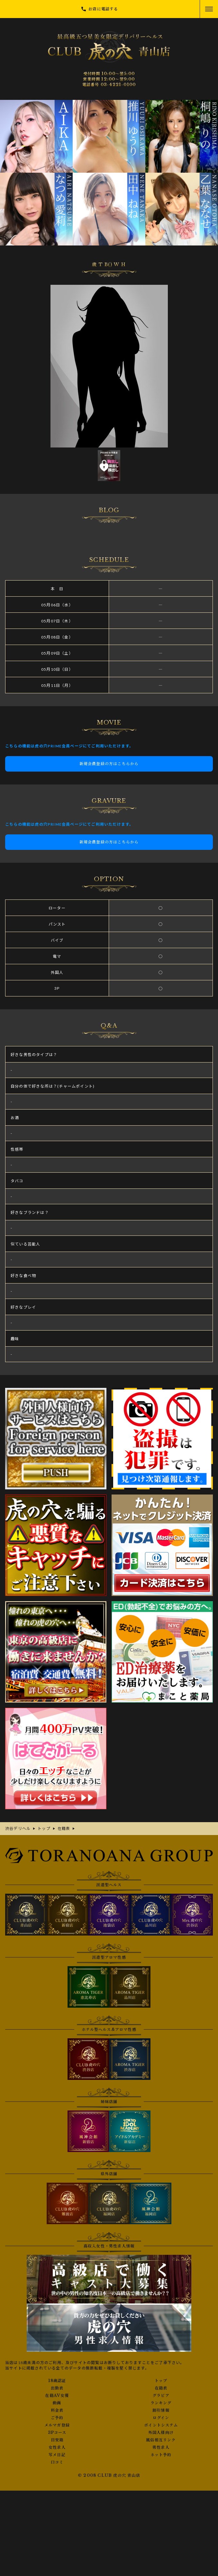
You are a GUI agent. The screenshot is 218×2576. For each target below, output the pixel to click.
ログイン (161, 2418)
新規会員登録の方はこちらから (109, 763)
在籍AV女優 (57, 2396)
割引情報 (160, 2410)
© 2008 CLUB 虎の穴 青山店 (109, 2475)
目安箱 (57, 2440)
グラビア (160, 2396)
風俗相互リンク (161, 2440)
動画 (57, 2403)
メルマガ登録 (57, 2425)
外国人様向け (161, 2433)
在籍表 (161, 2388)
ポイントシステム (161, 2425)
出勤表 (57, 2388)
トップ (161, 2381)
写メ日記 (57, 2455)
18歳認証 (57, 2381)
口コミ (57, 2462)
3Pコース (57, 2433)
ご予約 (57, 2418)
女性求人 (57, 2447)
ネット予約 (161, 2455)
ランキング (161, 2403)
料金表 (57, 2410)
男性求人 (160, 2447)
